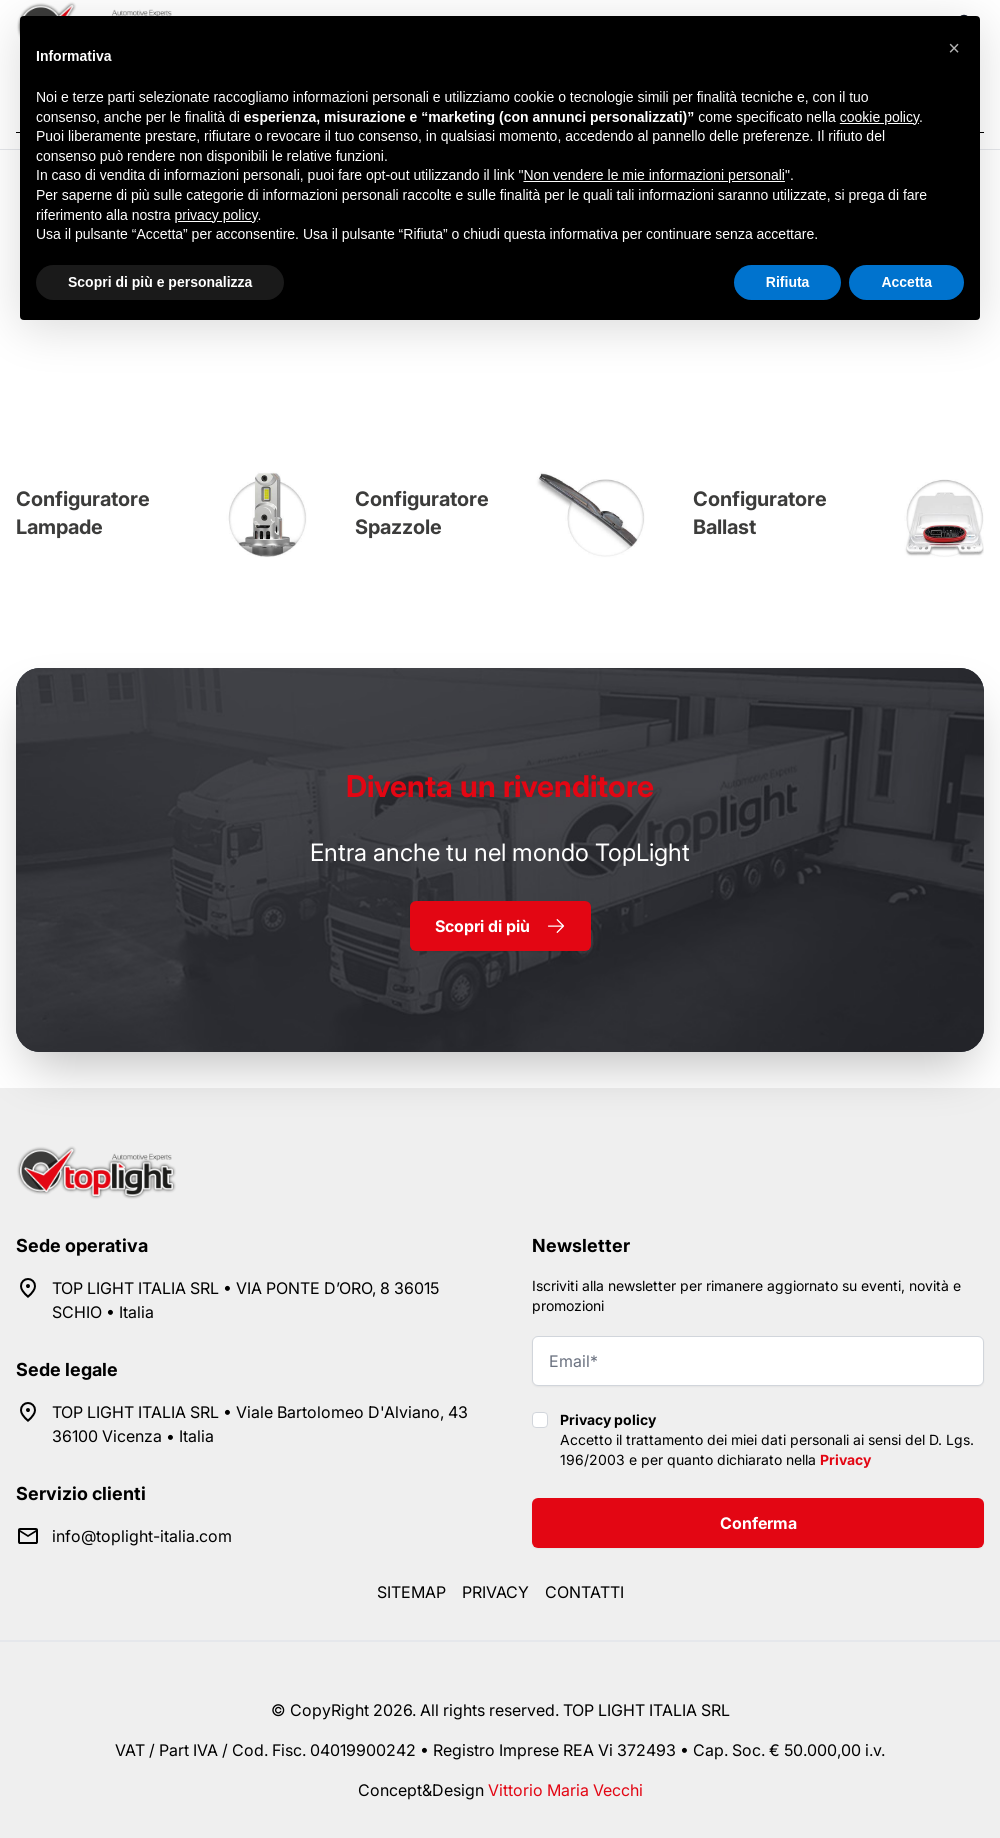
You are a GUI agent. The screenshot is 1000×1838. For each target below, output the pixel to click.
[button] (954, 48)
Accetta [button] (906, 282)
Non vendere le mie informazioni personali (653, 175)
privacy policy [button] (216, 215)
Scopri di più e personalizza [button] (160, 282)
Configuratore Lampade (83, 513)
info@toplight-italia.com (142, 1536)
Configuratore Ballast (760, 513)
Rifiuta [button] (788, 282)
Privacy (845, 1459)
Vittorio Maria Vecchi (565, 1790)
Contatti (584, 1592)
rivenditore (500, 786)
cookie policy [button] (879, 117)
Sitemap (411, 1592)
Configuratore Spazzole (422, 513)
